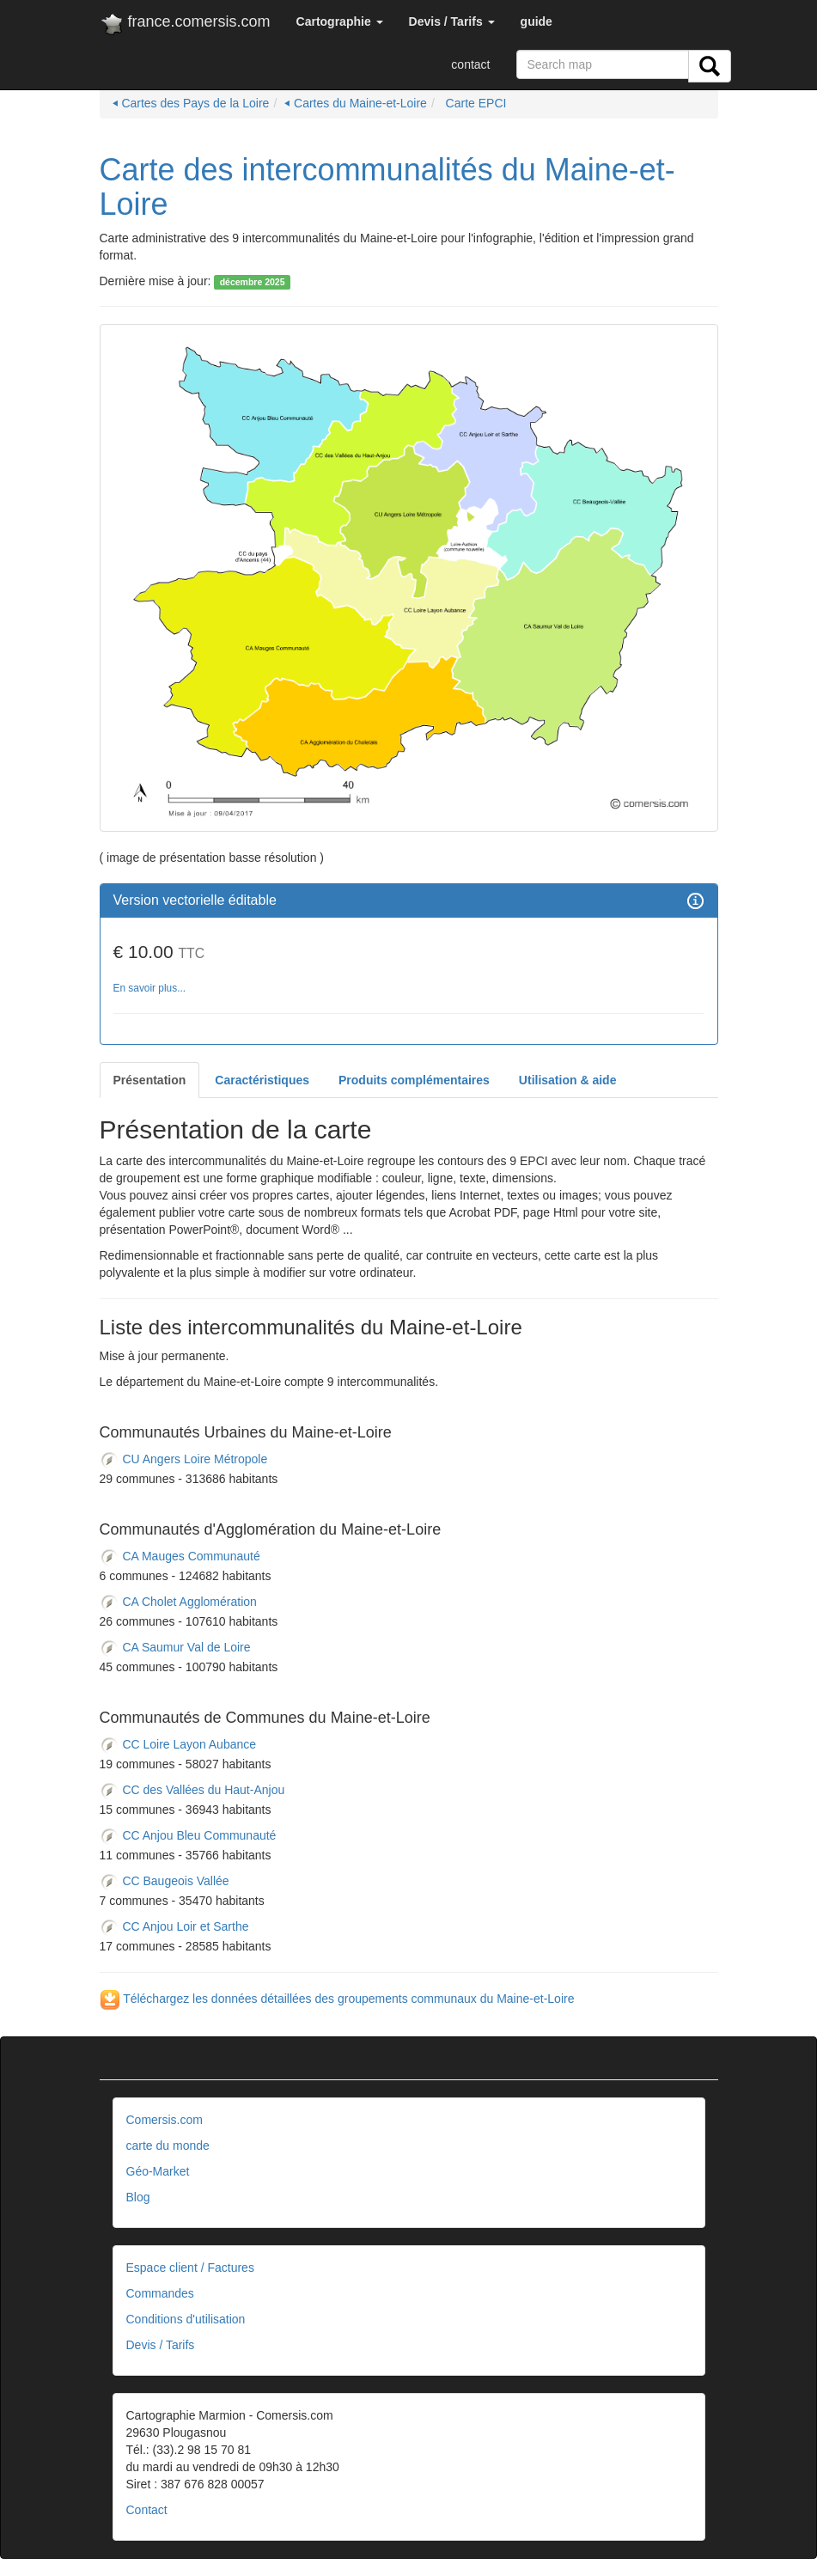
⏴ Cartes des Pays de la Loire (191, 103)
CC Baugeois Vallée (164, 1881)
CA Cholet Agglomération (178, 1601)
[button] (340, 21)
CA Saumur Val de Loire (175, 1647)
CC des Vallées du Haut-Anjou (192, 1790)
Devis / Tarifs (160, 2345)
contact (470, 64)
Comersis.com (164, 2120)
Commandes (160, 2293)
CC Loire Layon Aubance (178, 1744)
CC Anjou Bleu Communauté (188, 1835)
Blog (138, 2197)
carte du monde (168, 2145)
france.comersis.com (185, 25)
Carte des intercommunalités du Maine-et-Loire (387, 187)
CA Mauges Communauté (180, 1556)
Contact (147, 2510)
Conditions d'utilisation (186, 2319)
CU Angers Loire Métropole (184, 1459)
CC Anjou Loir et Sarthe (174, 1926)
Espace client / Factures (190, 2267)
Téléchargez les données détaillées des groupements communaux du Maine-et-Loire (337, 1998)
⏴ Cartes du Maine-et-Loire (355, 103)
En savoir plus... (149, 988)
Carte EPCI (474, 103)
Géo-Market (158, 2171)
